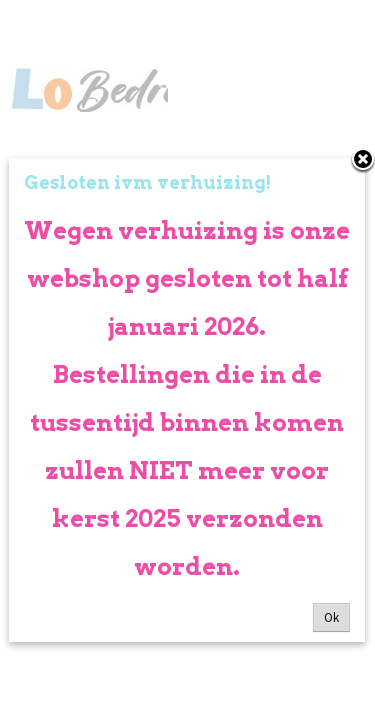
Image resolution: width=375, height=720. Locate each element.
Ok (331, 617)
